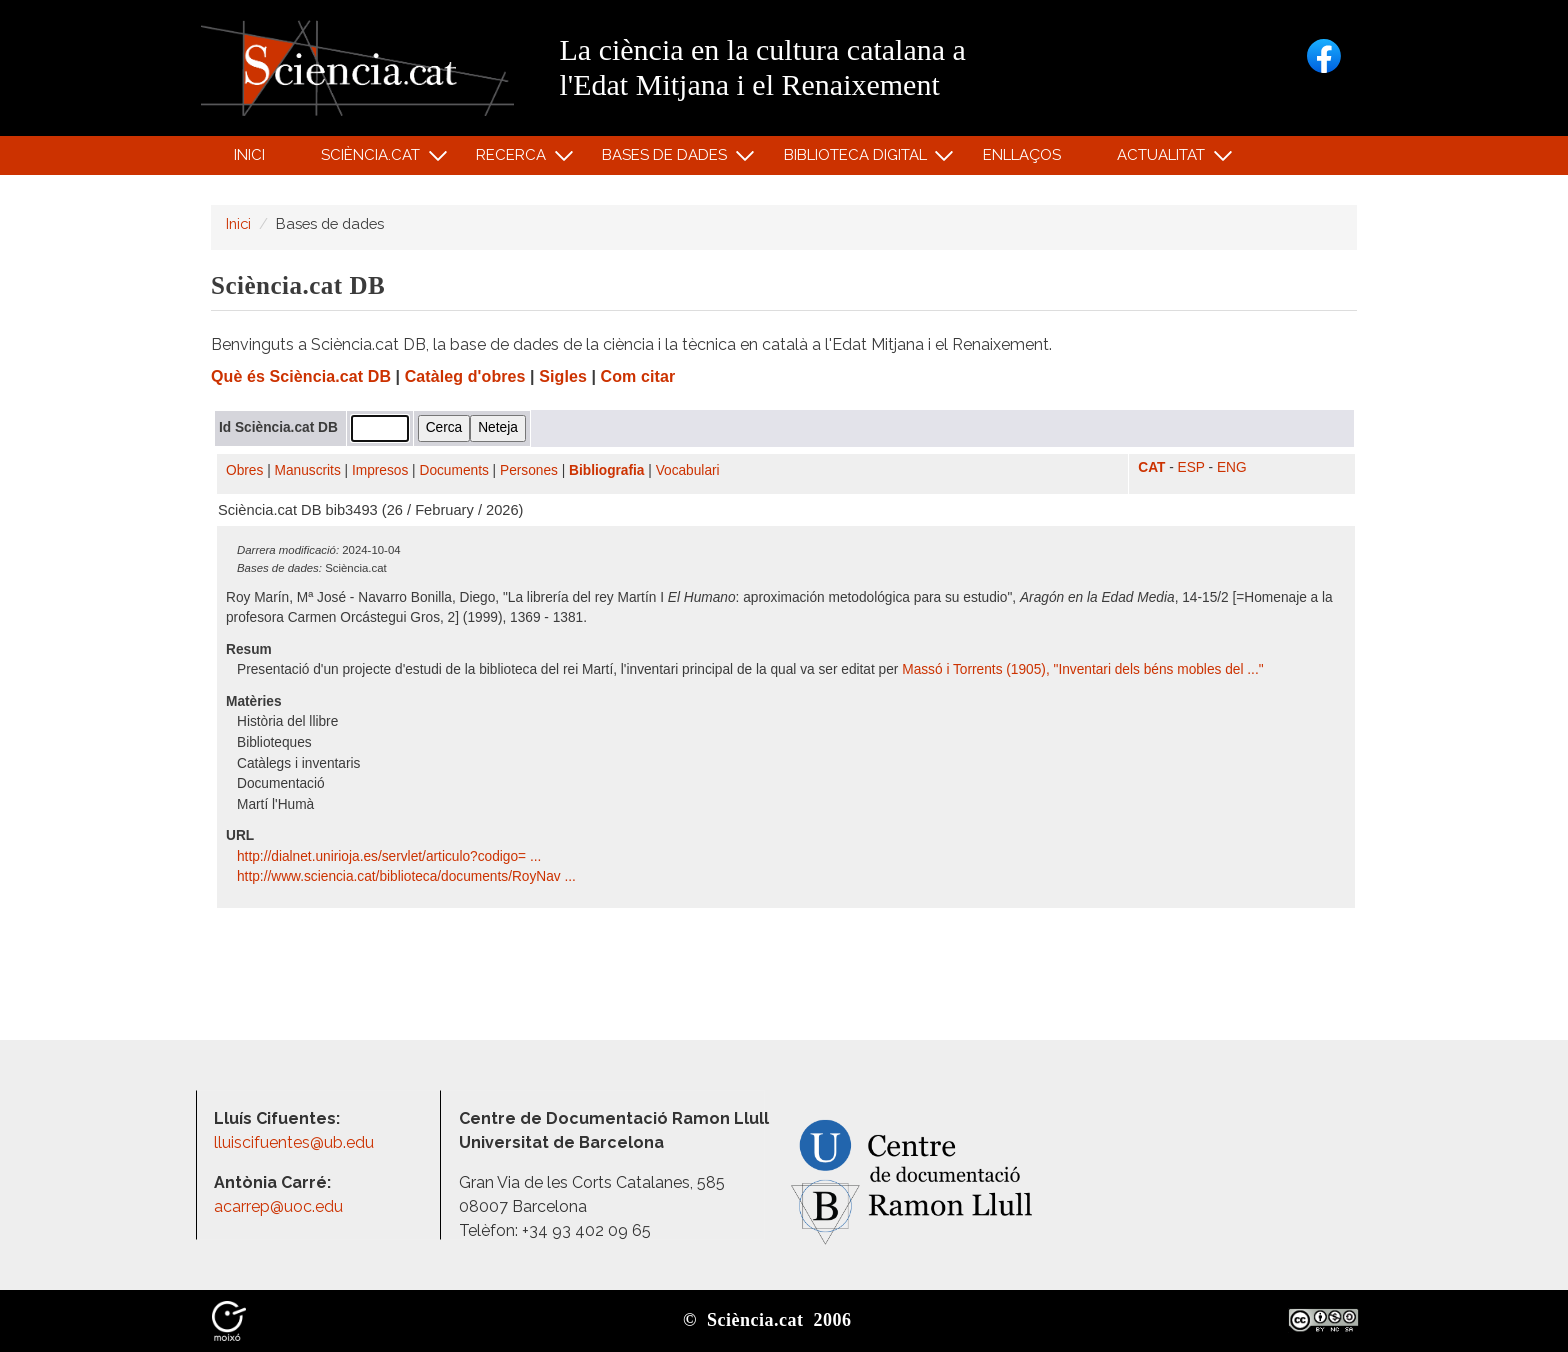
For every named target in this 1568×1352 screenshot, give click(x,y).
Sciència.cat (373, 159)
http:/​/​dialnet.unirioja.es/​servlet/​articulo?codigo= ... (391, 856)
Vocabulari (688, 470)
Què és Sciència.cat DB (301, 376)
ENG (1232, 467)
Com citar (638, 376)
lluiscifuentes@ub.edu (296, 1142)
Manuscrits (308, 470)
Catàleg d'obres (465, 376)
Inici (249, 155)
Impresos (380, 470)
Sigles (563, 376)
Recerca (514, 159)
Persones (529, 470)
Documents (454, 470)
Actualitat (1164, 159)
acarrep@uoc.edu (278, 1206)
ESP (1191, 467)
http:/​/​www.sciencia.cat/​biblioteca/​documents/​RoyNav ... (408, 876)
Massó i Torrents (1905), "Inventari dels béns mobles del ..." (1082, 669)
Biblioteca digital (858, 159)
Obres (244, 470)
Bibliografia (606, 470)
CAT (1151, 467)
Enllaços (1022, 155)
